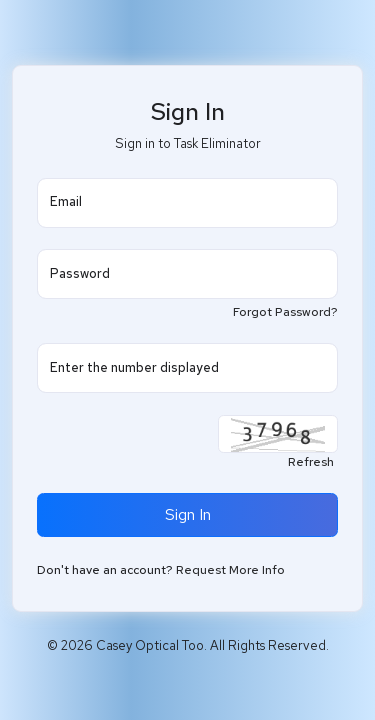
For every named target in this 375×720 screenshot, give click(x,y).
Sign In (188, 514)
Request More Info (230, 570)
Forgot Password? (285, 312)
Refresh (311, 462)
